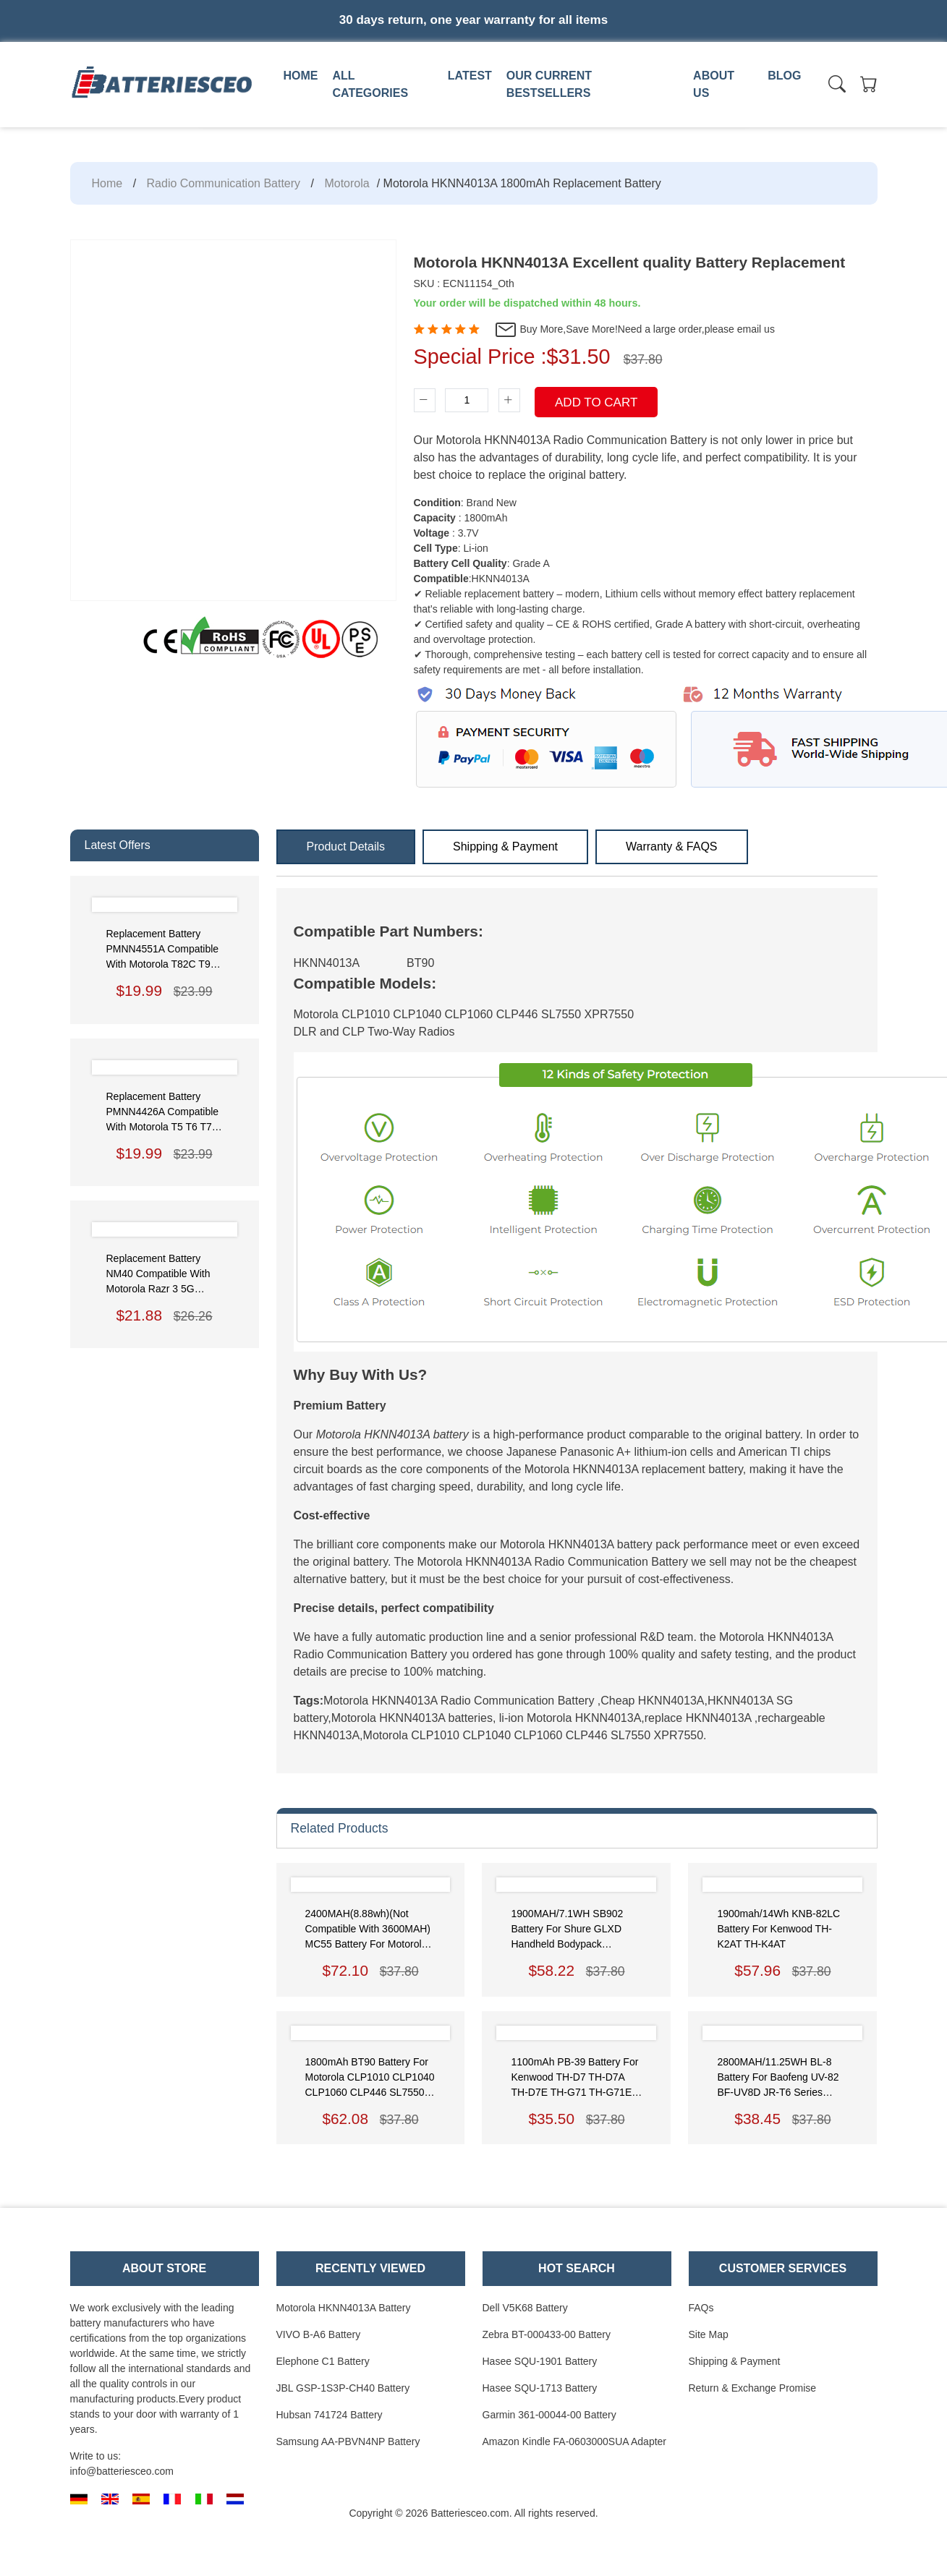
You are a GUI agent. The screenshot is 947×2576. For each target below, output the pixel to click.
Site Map (709, 2334)
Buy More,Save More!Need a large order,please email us (634, 329)
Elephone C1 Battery (323, 2361)
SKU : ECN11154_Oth (464, 283)
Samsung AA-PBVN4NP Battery (348, 2441)
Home (301, 75)
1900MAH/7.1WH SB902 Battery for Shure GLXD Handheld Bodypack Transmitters (567, 1930)
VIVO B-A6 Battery (318, 2334)
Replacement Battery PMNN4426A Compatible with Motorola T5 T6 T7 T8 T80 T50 (162, 1113)
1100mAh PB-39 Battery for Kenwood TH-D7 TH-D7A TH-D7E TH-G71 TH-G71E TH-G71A (574, 2078)
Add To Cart (596, 402)
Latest (470, 75)
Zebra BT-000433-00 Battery (547, 2334)
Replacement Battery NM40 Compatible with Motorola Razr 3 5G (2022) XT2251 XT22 (158, 1275)
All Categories (371, 84)
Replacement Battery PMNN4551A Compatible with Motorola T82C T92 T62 (162, 950)
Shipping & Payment (505, 846)
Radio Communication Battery (224, 183)
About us (713, 84)
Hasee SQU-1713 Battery (540, 2388)
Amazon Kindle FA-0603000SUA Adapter (575, 2441)
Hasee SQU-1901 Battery (540, 2361)
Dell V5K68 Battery (525, 2307)
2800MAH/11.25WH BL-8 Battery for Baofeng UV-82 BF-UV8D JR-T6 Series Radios (777, 2078)
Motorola (346, 183)
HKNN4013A (327, 963)
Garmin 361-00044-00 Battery (549, 2415)
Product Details (346, 846)
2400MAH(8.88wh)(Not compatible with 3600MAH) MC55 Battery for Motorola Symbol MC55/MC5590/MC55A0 (368, 1930)
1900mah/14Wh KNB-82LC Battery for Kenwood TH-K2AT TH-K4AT (778, 1929)
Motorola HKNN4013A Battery (343, 2307)
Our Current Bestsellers (549, 84)
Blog (784, 75)
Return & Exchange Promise (753, 2388)
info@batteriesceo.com (122, 2471)
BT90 (420, 963)
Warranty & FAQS (672, 846)
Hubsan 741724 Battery (329, 2415)
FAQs (701, 2307)
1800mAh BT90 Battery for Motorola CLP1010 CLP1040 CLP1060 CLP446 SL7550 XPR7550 (370, 2078)
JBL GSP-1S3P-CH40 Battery (343, 2388)
